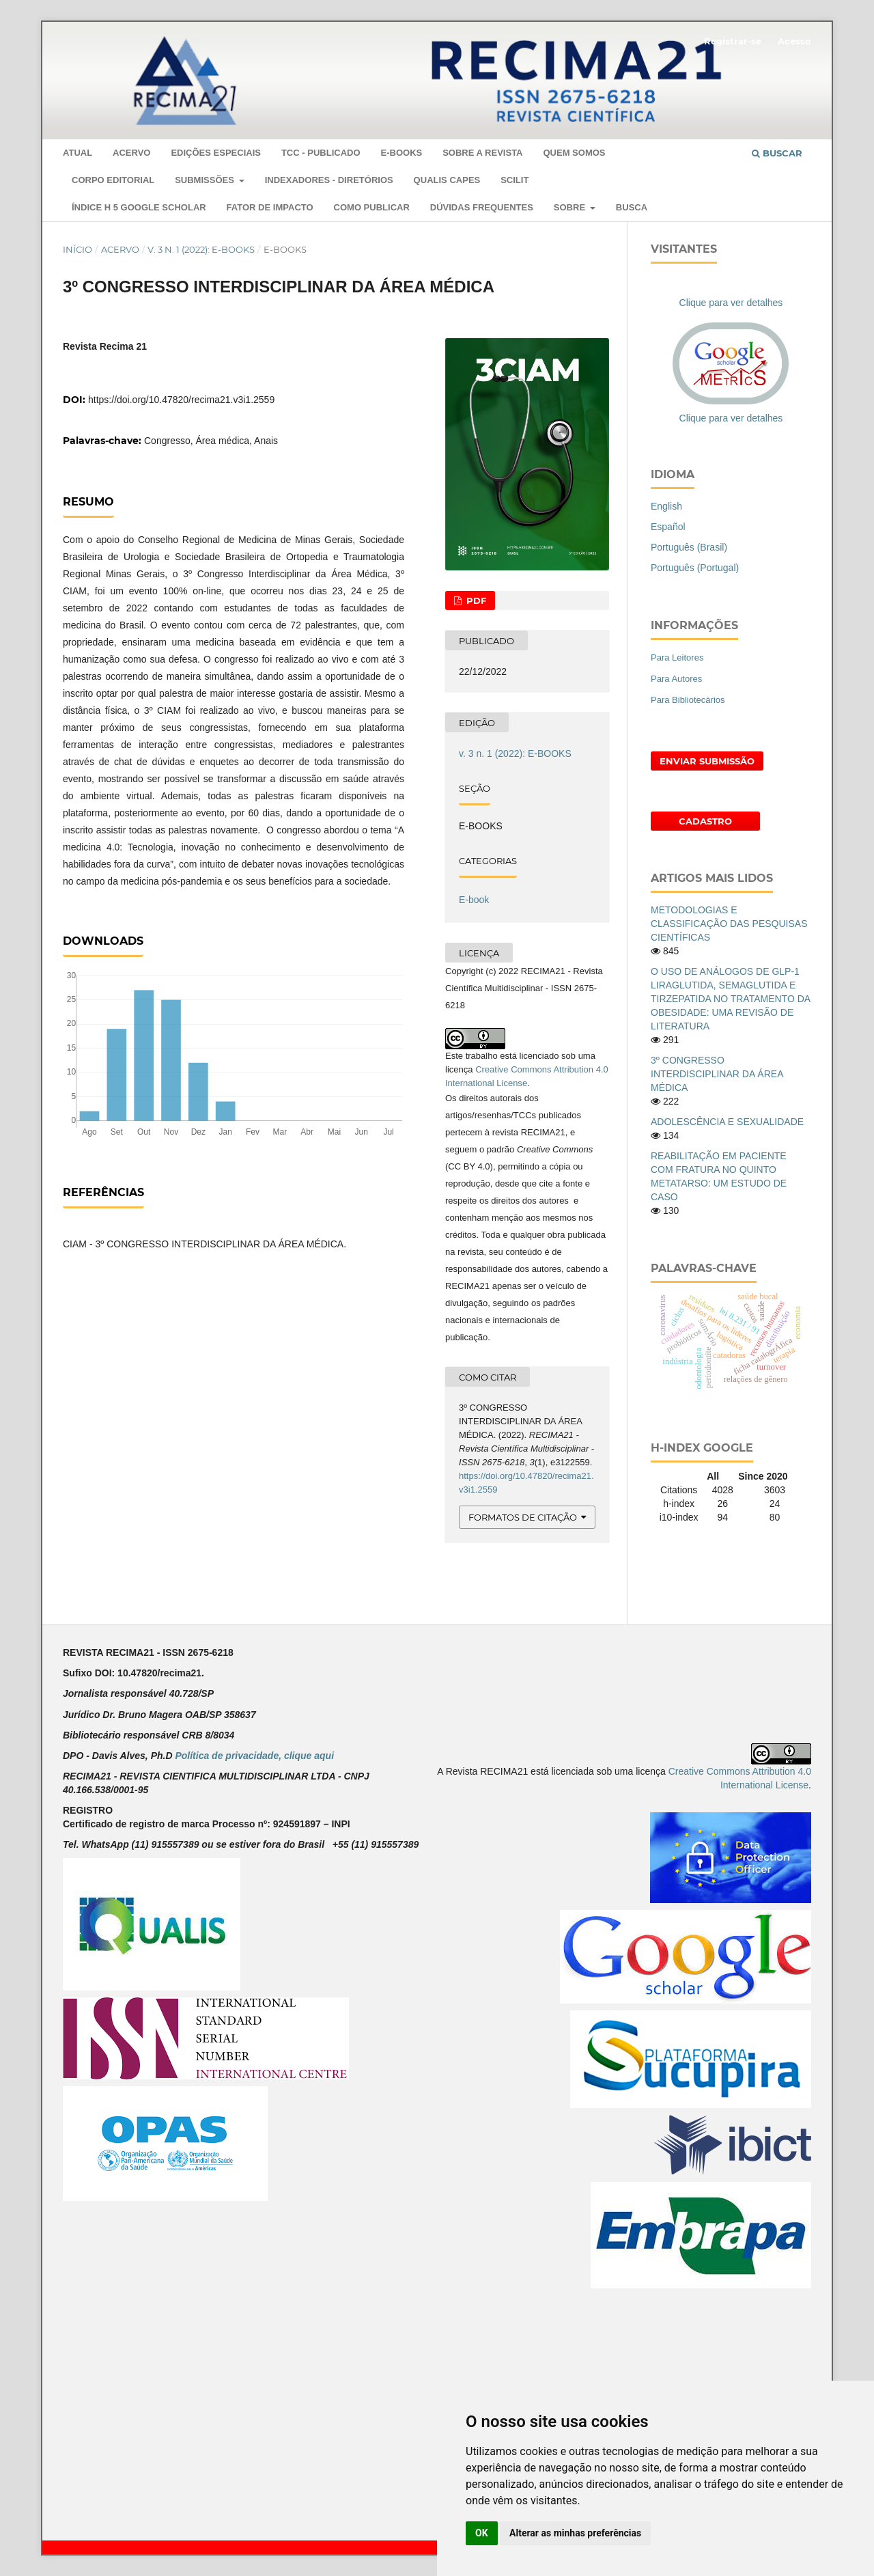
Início (77, 249)
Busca (631, 207)
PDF (475, 600)
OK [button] (481, 2532)
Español (668, 526)
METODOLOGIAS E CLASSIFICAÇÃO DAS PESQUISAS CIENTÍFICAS (729, 923)
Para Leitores (677, 657)
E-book (474, 899)
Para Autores (676, 679)
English (666, 506)
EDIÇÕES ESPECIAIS (216, 153)
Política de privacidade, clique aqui (254, 1755)
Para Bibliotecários (688, 700)
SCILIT (514, 180)
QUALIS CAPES (447, 180)
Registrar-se (732, 41)
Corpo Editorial (113, 180)
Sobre (571, 207)
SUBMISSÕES (205, 180)
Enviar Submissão (707, 761)
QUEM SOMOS (574, 153)
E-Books (401, 153)
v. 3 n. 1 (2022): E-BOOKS (201, 249)
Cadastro (705, 821)
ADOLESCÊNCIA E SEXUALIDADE (727, 1121)
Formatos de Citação (522, 1517)
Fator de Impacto (270, 207)
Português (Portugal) (695, 567)
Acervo (131, 153)
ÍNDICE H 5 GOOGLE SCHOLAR (139, 207)
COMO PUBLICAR (372, 207)
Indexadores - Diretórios (329, 180)
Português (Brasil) (689, 547)
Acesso (794, 41)
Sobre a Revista (482, 153)
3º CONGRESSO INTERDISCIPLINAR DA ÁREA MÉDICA (717, 1074)
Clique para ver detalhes (731, 302)
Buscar (777, 153)
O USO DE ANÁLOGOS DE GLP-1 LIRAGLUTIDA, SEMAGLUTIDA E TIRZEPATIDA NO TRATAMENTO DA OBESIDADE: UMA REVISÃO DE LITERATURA (730, 998)
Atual (77, 153)
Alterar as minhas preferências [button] (575, 2532)
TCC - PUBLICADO (321, 153)
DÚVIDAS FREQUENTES (481, 207)
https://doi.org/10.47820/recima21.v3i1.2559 (181, 399)
